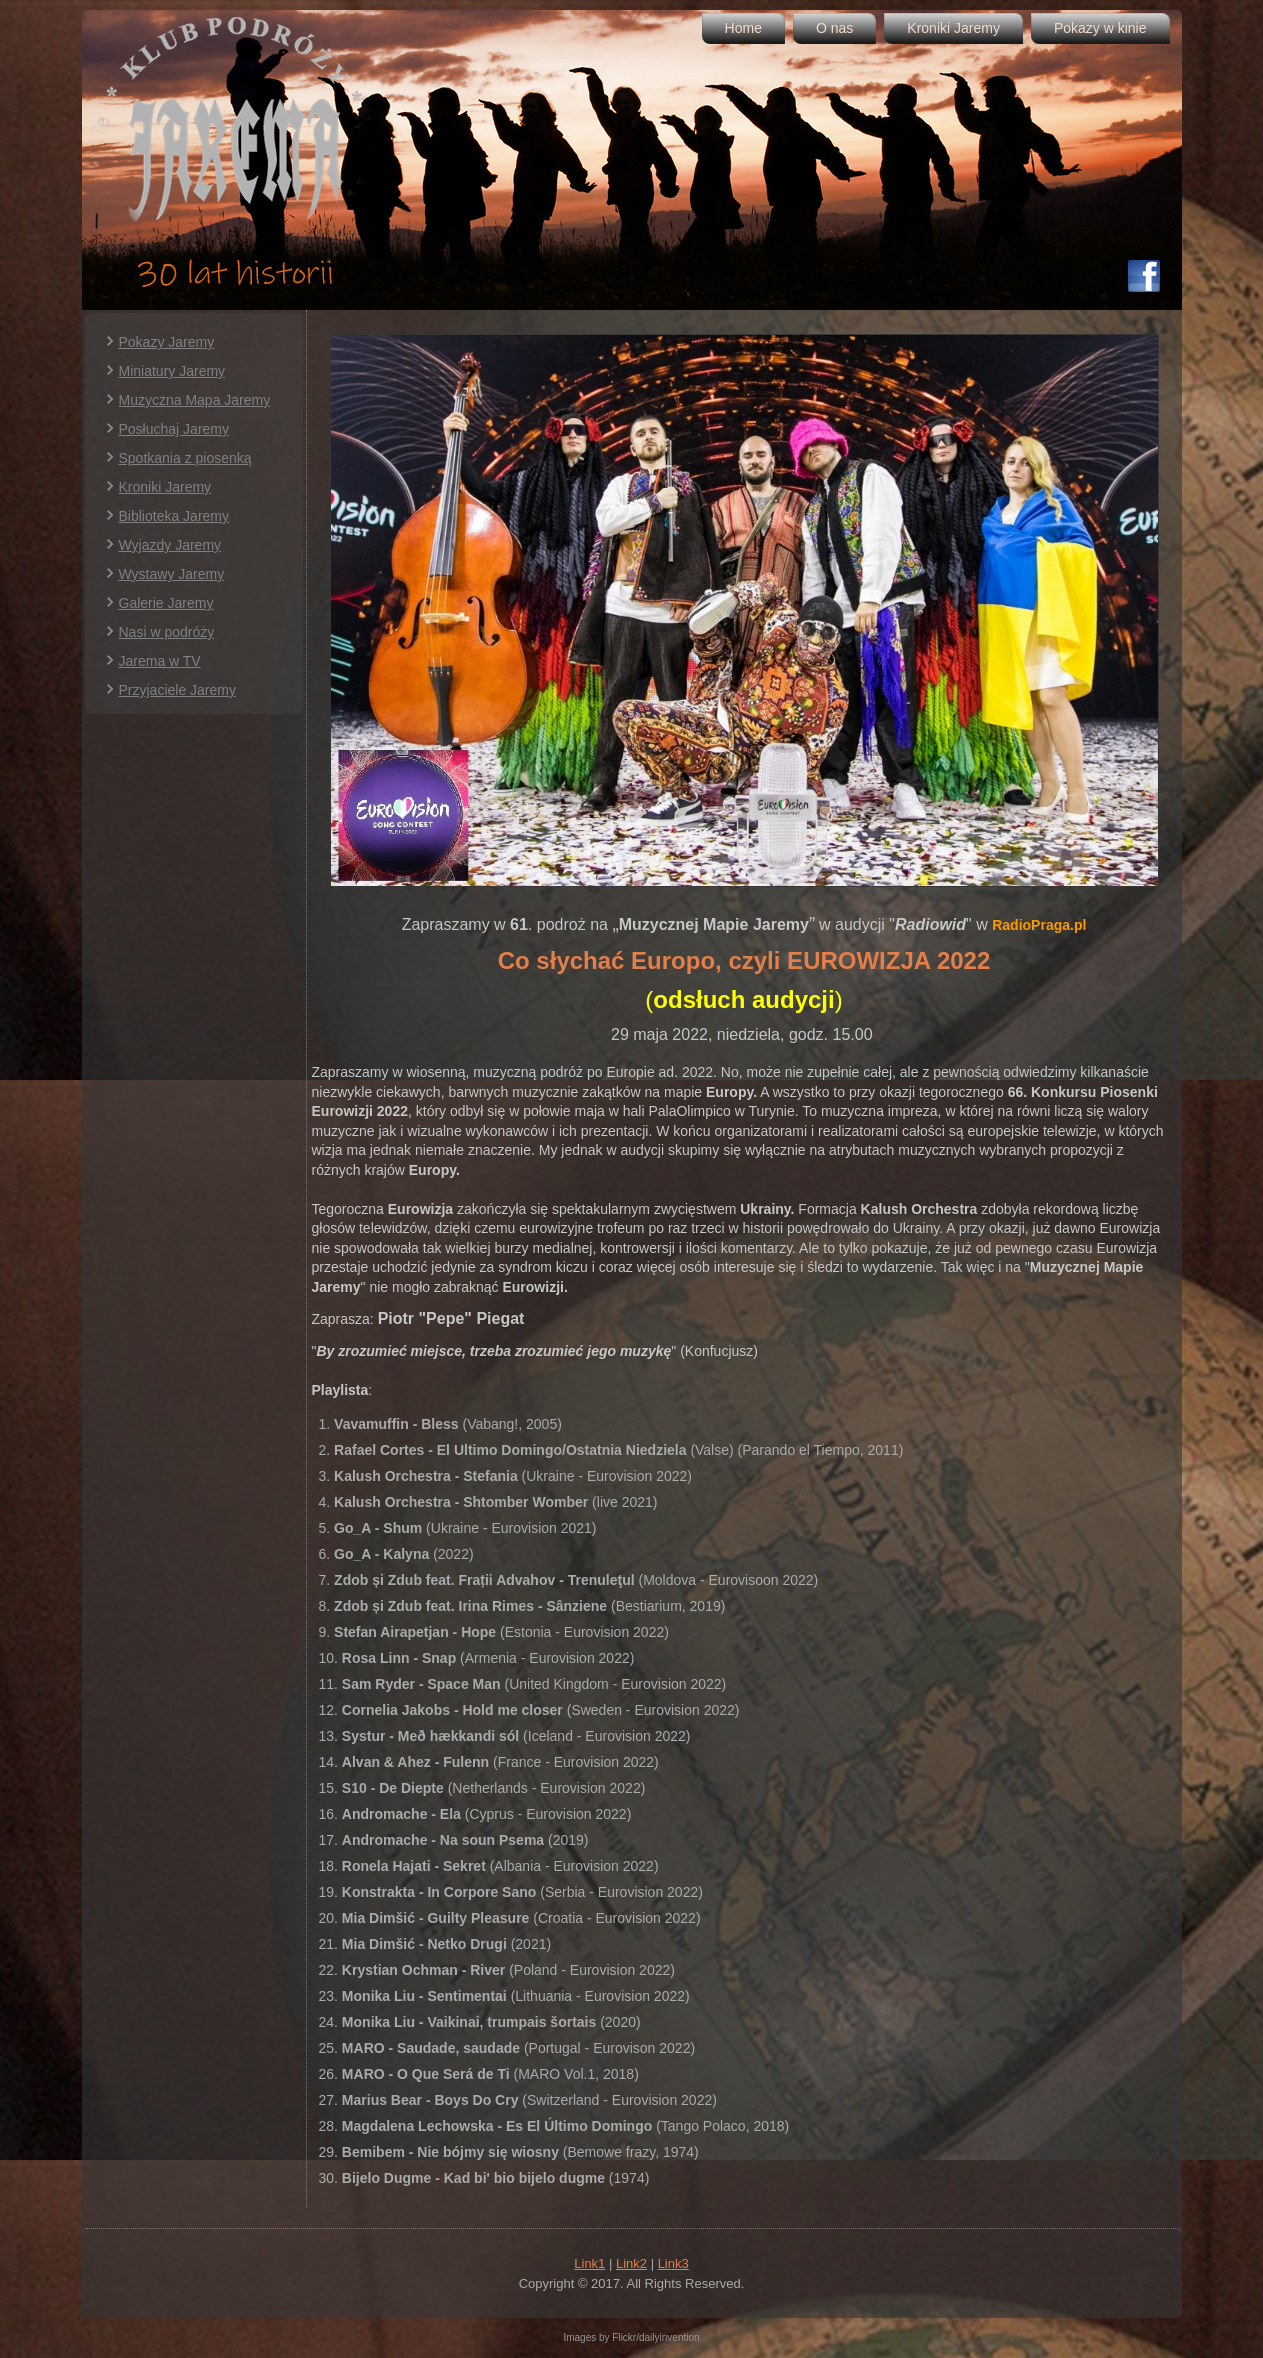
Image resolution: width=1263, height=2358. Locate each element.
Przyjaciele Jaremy (177, 690)
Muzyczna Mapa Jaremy (195, 400)
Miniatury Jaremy (172, 371)
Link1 (589, 2263)
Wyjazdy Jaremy (170, 545)
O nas (834, 28)
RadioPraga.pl (1039, 925)
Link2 (631, 2263)
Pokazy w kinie (1100, 28)
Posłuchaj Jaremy (174, 429)
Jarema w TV (160, 661)
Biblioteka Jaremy (174, 516)
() (743, 999)
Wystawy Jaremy (172, 574)
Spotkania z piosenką (185, 458)
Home (743, 28)
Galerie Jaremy (166, 603)
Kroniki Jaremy (953, 28)
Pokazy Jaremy (167, 342)
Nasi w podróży (167, 632)
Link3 (673, 2263)
